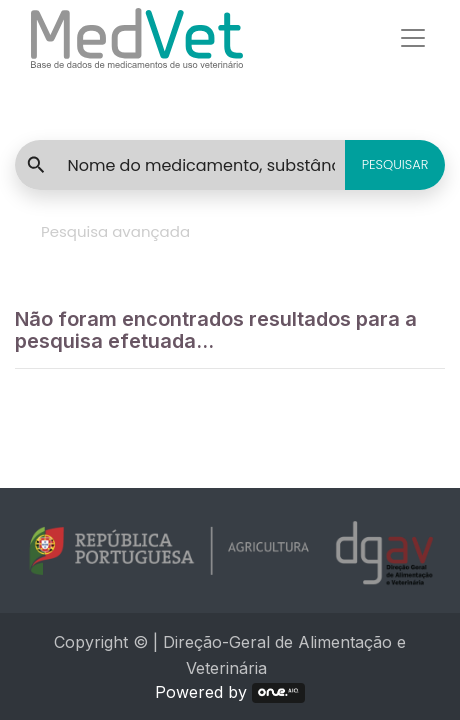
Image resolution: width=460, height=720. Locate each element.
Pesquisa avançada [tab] (115, 231)
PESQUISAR (395, 164)
